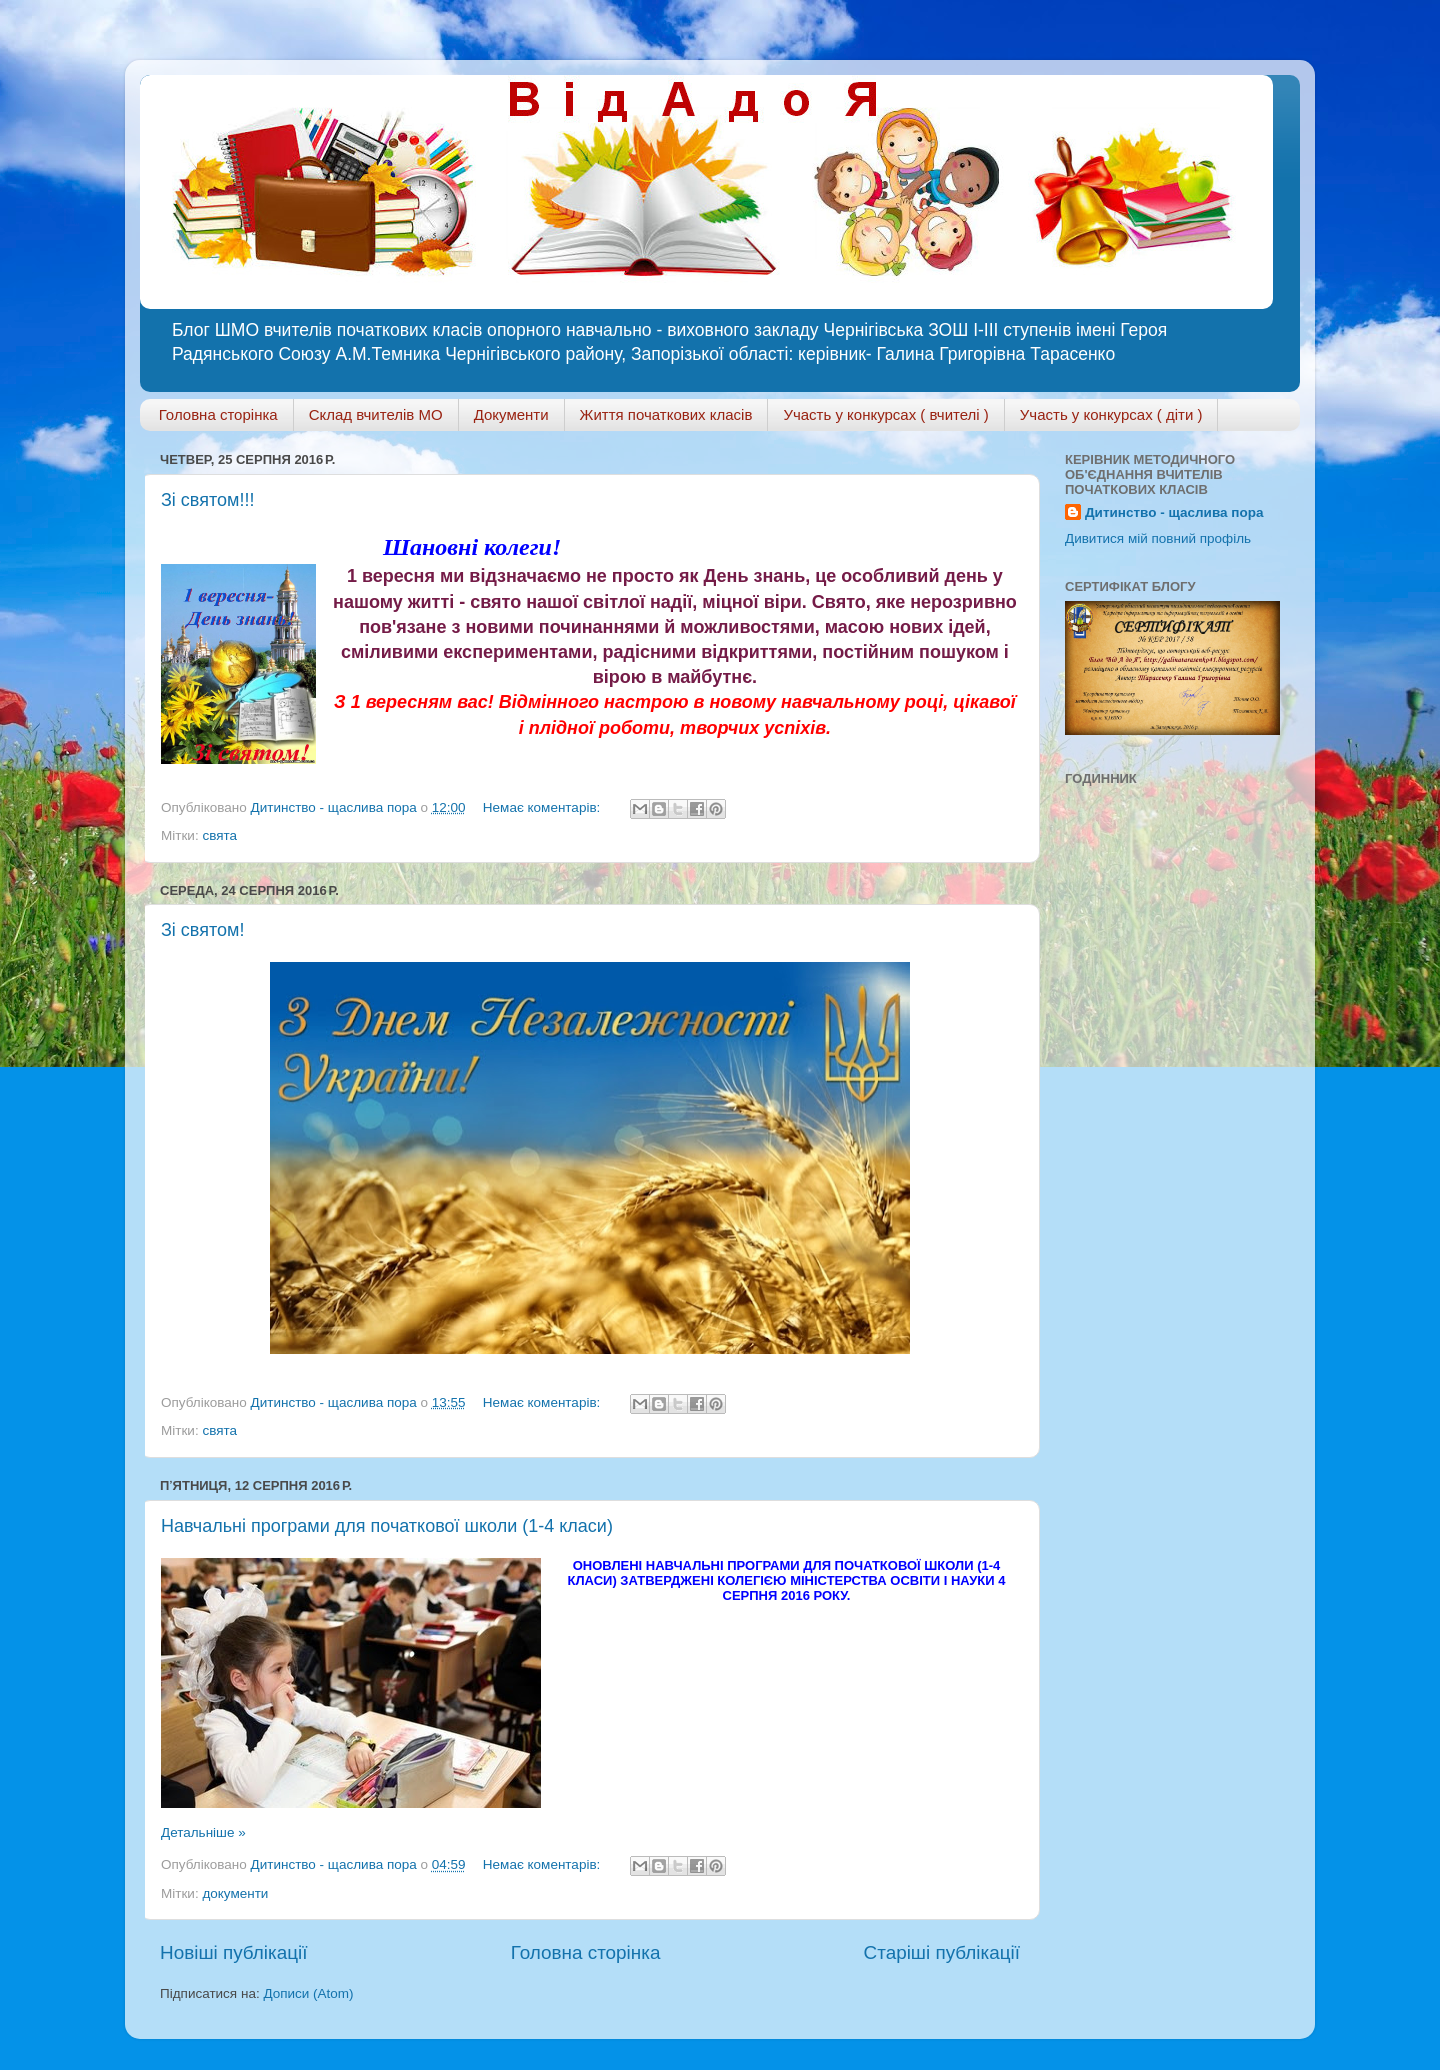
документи (235, 1893)
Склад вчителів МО (376, 414)
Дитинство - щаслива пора (1174, 512)
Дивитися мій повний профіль (1158, 538)
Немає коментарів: (543, 807)
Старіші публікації (942, 1952)
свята (219, 835)
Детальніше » (203, 1832)
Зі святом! (202, 930)
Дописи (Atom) (308, 1993)
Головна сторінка (218, 414)
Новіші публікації (234, 1952)
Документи (511, 414)
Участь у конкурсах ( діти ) (1111, 414)
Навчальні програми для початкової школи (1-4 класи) (387, 1526)
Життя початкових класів (666, 414)
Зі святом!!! (207, 500)
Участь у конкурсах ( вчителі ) (885, 414)
